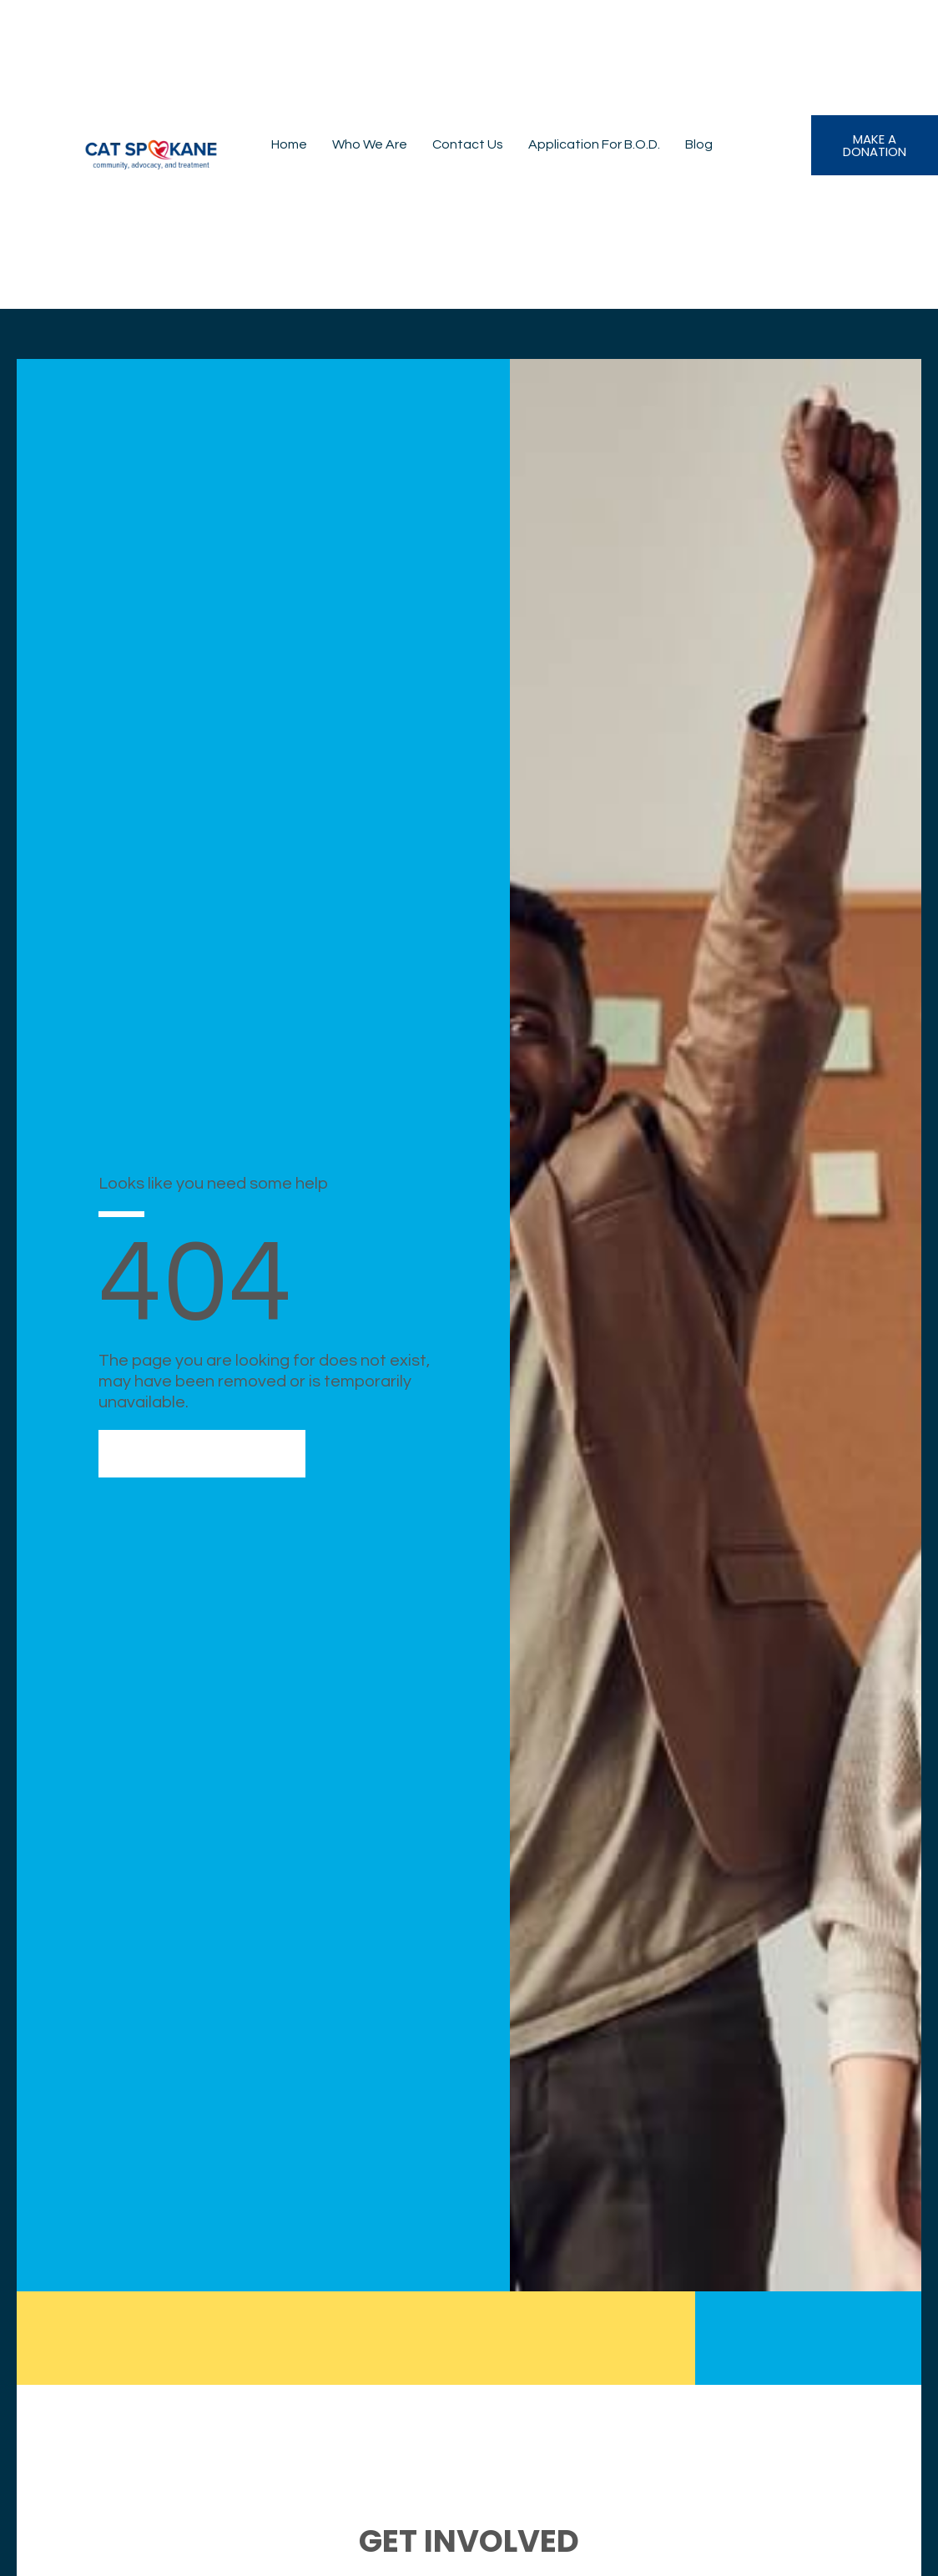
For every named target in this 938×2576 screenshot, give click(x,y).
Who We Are (369, 144)
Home (289, 144)
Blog (699, 144)
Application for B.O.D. (594, 144)
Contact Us (467, 144)
